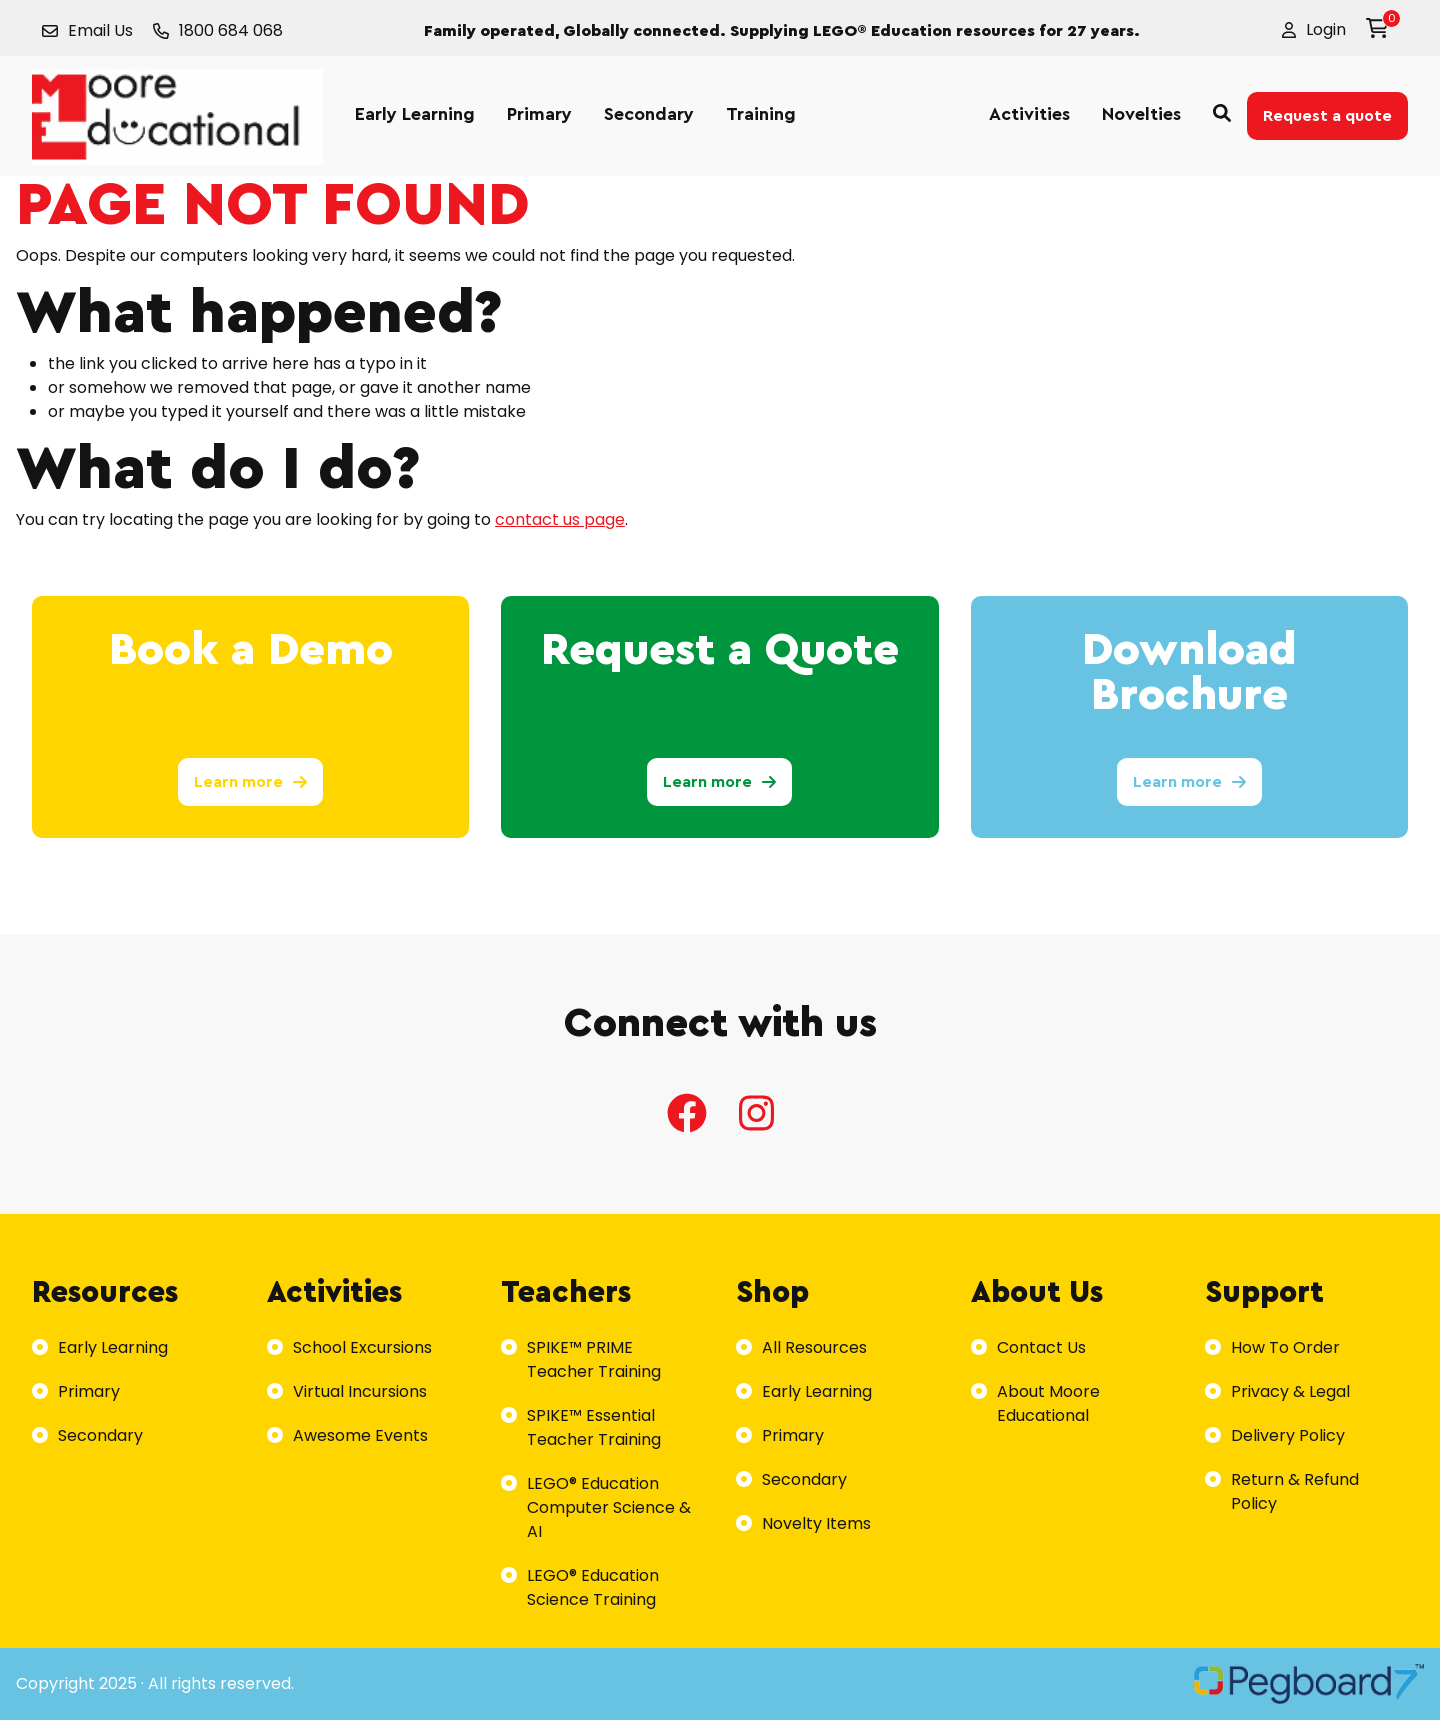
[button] (1314, 30)
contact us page (560, 519)
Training (761, 114)
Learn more (250, 782)
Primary (539, 114)
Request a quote (1327, 116)
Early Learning (415, 114)
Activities (1029, 114)
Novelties (1141, 114)
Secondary (649, 114)
